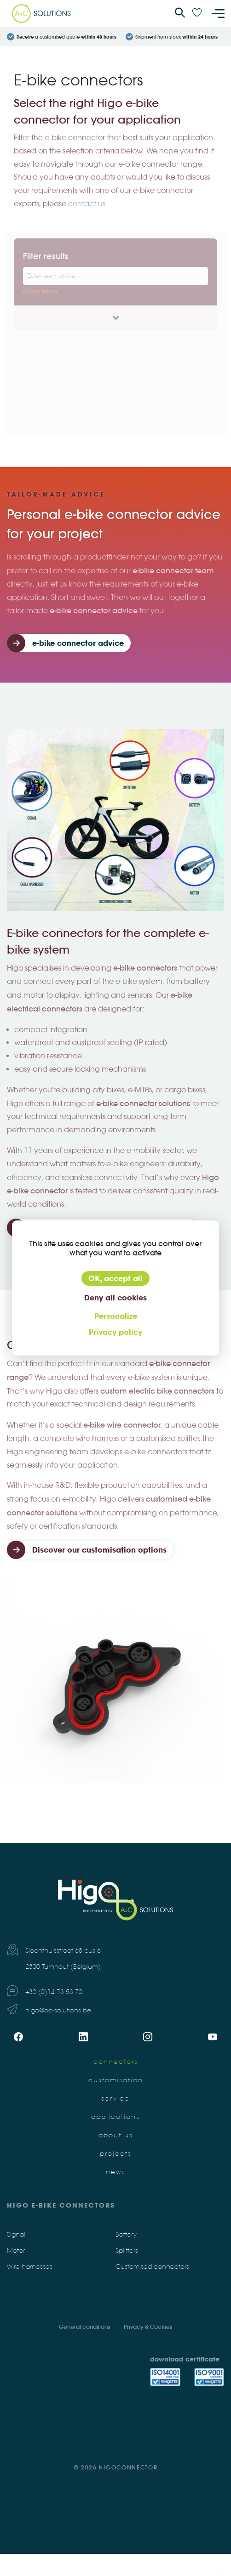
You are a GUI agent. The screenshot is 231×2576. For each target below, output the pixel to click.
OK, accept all (115, 1278)
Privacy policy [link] (115, 1332)
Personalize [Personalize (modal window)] (115, 1316)
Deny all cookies (115, 1297)
